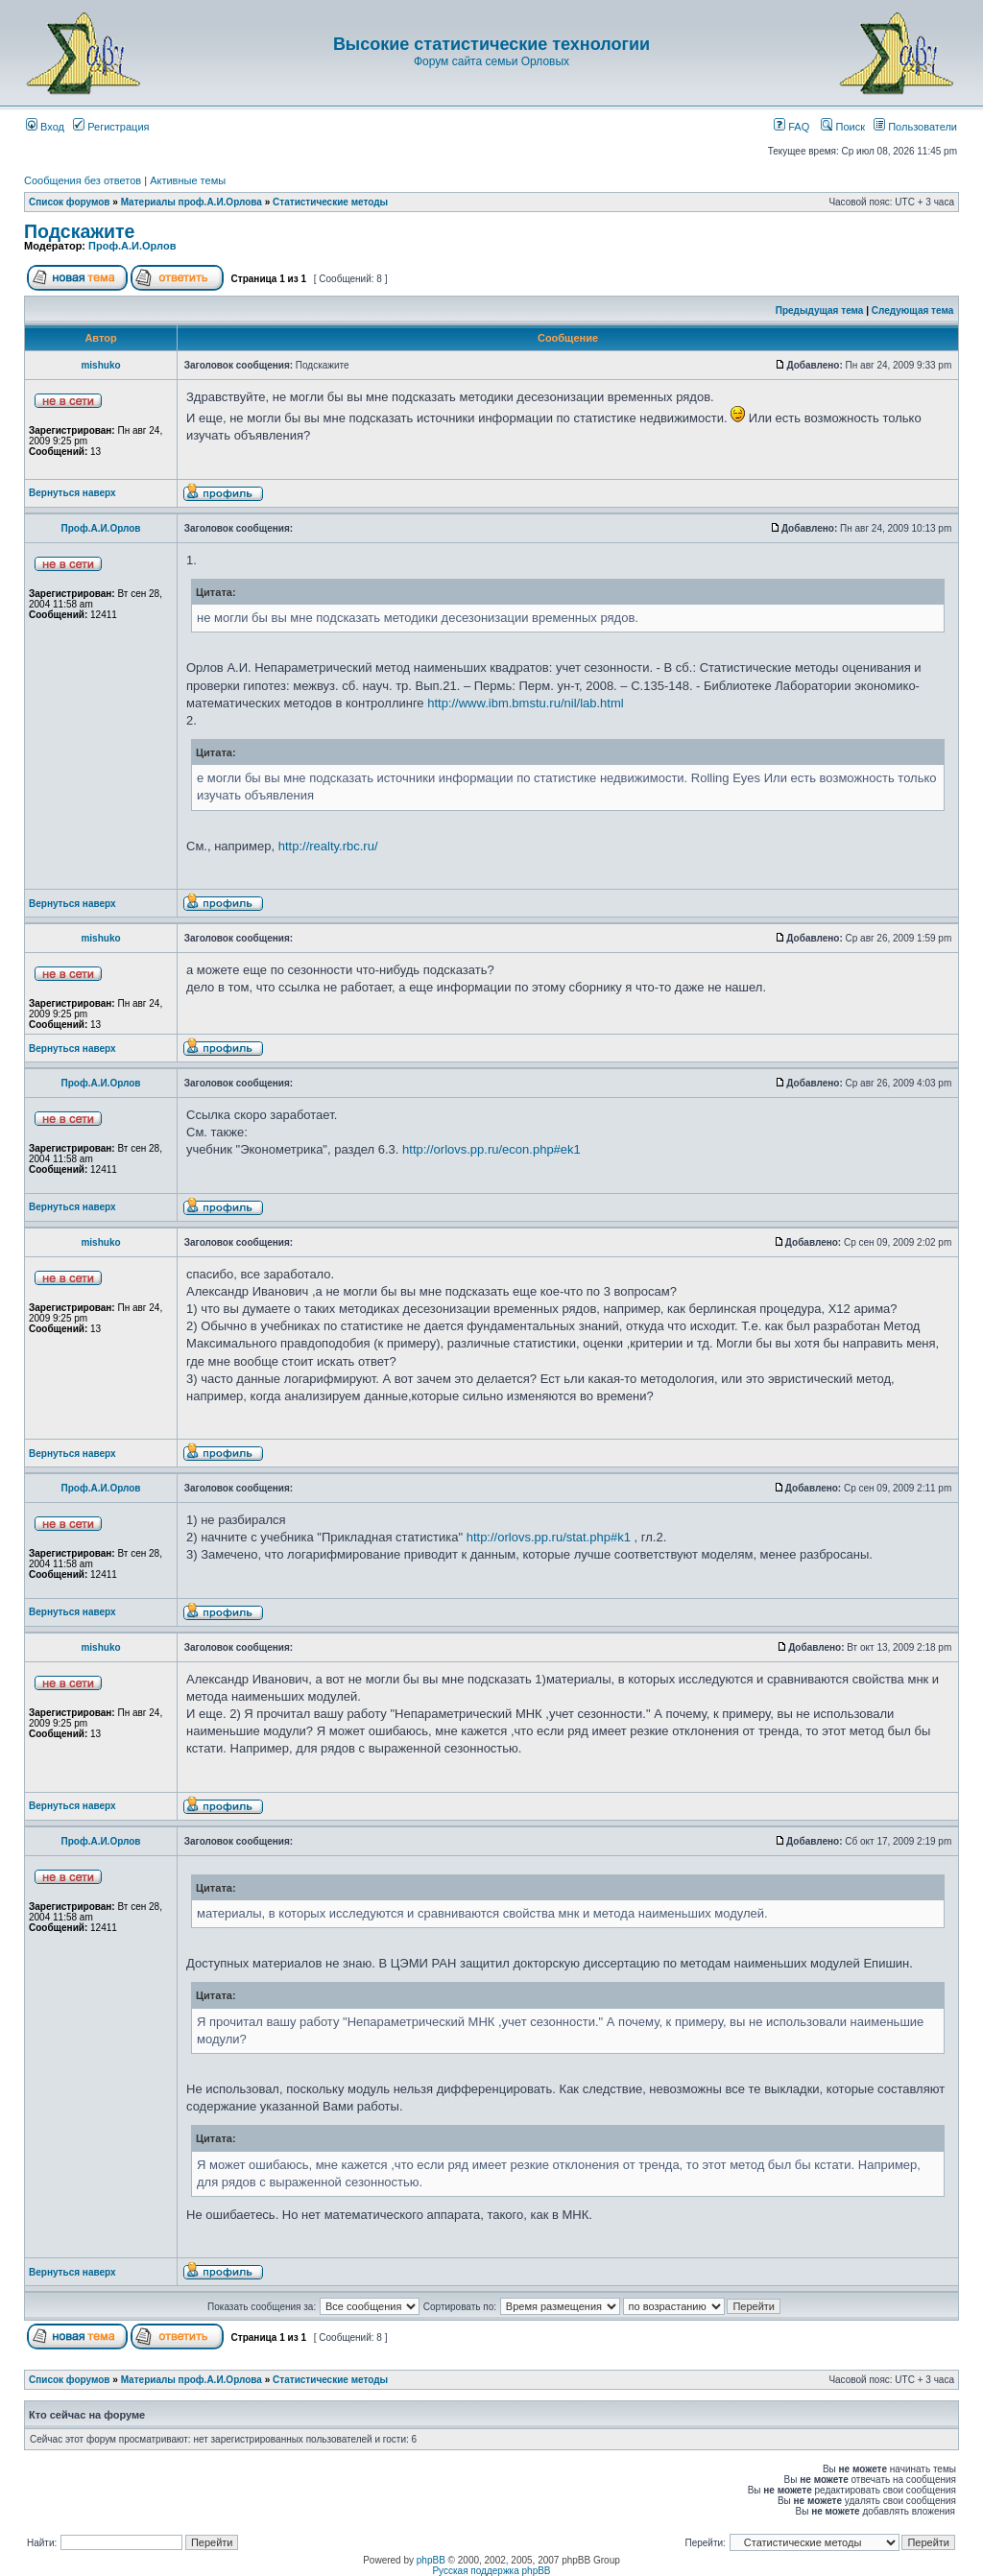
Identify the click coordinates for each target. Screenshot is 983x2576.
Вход (45, 126)
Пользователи (915, 126)
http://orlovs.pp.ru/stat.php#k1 (549, 1537)
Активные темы (188, 180)
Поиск (843, 126)
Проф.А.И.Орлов (132, 245)
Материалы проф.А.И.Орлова (191, 202)
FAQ (791, 126)
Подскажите (79, 231)
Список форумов (69, 202)
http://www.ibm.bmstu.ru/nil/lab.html (525, 703)
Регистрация (111, 126)
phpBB (431, 2560)
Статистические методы (330, 202)
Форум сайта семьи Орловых (491, 61)
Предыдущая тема (820, 310)
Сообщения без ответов (82, 180)
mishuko (100, 365)
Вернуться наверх (72, 493)
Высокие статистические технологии (491, 44)
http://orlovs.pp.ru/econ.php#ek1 (491, 1149)
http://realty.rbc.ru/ (328, 846)
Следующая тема (912, 310)
